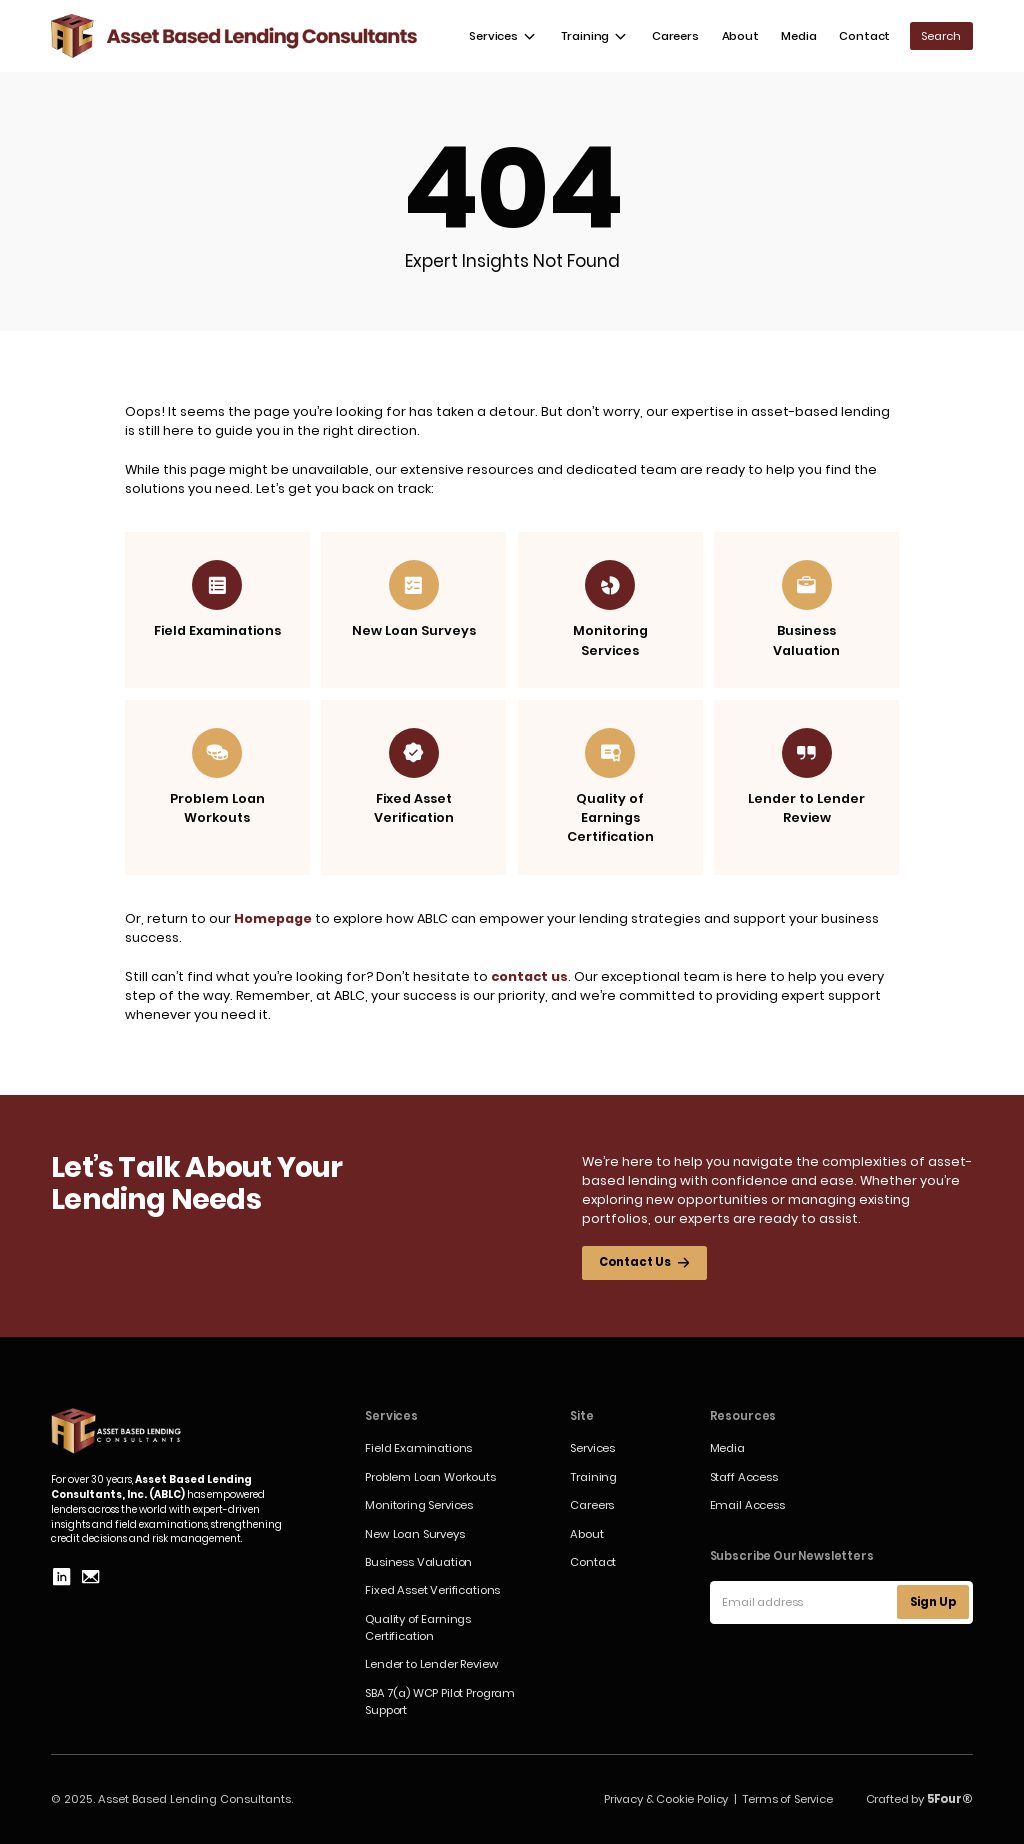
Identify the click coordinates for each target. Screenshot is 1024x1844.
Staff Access (744, 1477)
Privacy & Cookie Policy (666, 1799)
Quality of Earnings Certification (418, 1627)
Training (593, 1477)
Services (592, 1448)
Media (798, 36)
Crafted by (919, 1799)
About (740, 36)
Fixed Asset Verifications (432, 1590)
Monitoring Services (419, 1505)
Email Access (747, 1505)
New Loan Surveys (414, 1534)
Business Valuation (418, 1562)
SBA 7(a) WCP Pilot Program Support (440, 1701)
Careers (675, 36)
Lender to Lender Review (431, 1664)
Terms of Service (787, 1799)
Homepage (273, 918)
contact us (529, 976)
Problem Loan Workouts (430, 1477)
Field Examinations (418, 1448)
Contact (864, 36)
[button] (503, 36)
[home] (234, 36)
